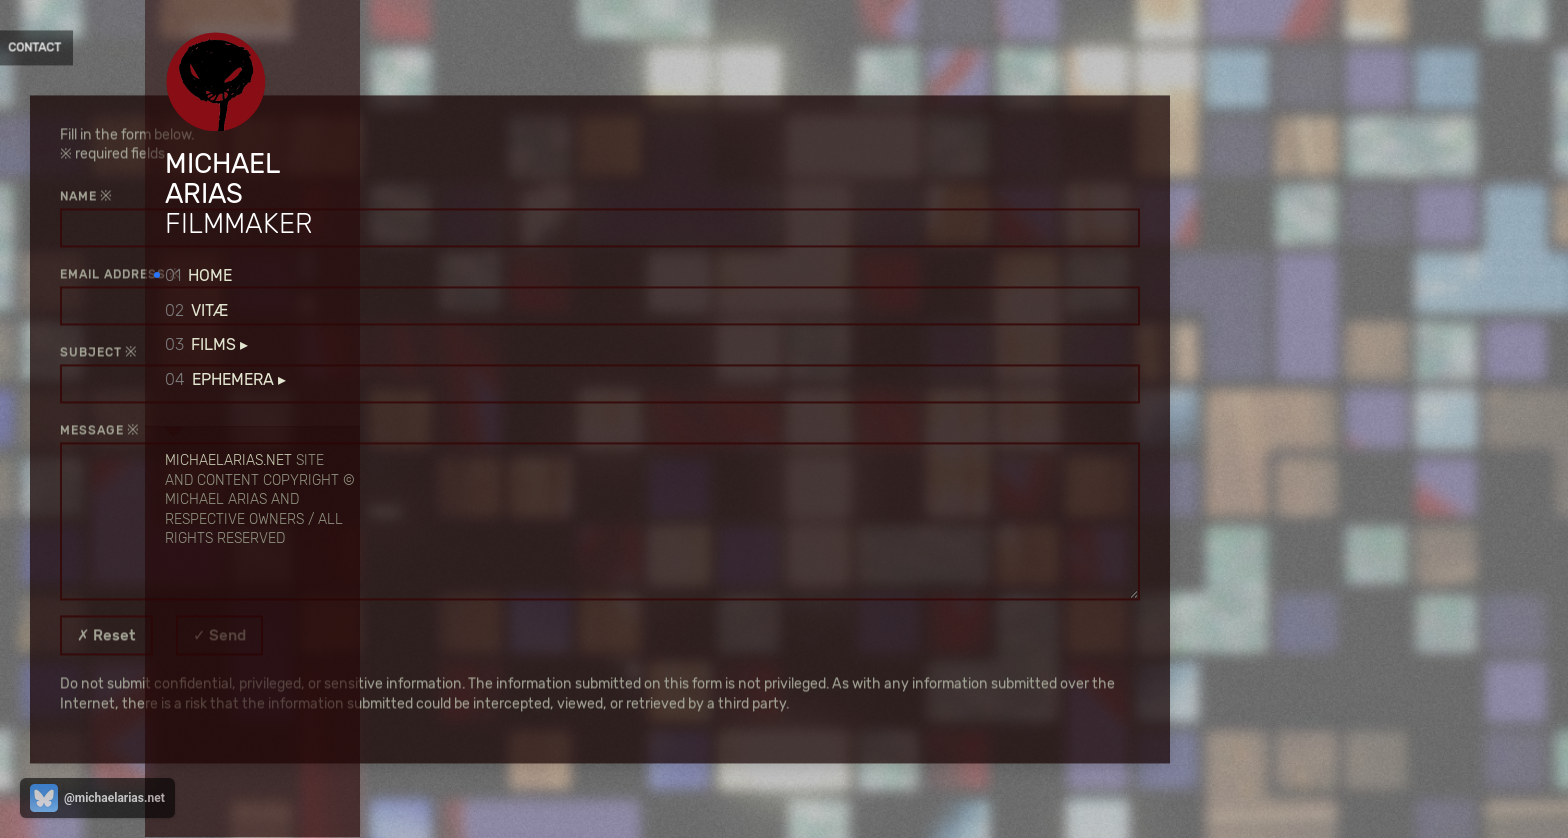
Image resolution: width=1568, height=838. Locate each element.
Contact (391, 48)
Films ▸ (206, 344)
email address (473, 274)
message (452, 430)
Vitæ (196, 310)
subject (451, 352)
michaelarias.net (228, 459)
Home (198, 275)
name (438, 196)
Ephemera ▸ (225, 379)
